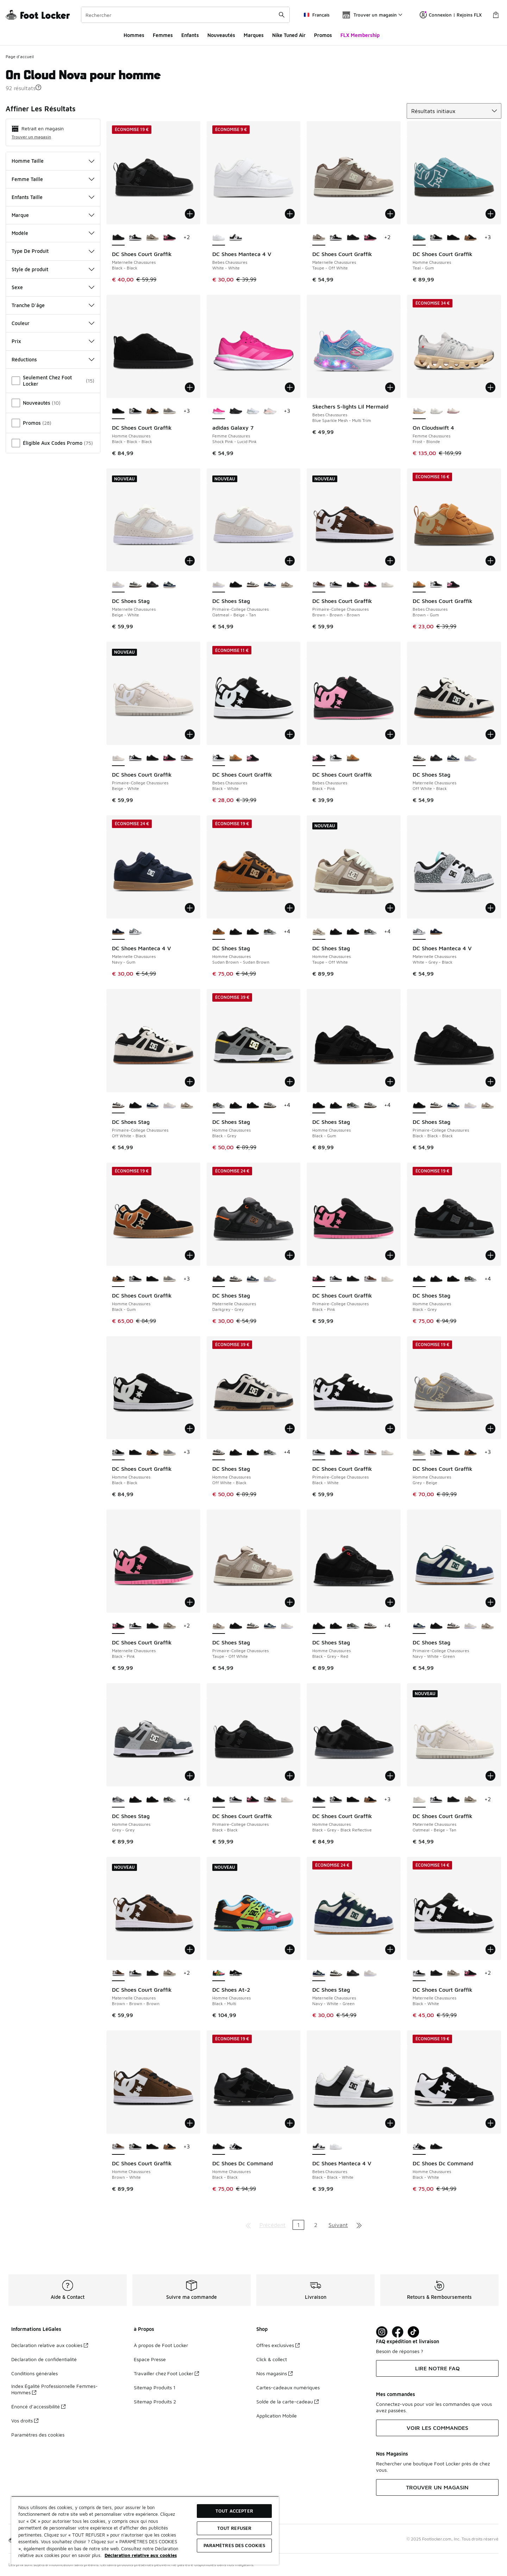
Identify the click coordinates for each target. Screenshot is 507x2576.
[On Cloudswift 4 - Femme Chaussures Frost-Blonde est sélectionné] (419, 411)
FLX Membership (360, 35)
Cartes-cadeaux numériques (288, 2387)
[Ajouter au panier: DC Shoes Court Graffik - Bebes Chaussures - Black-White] (290, 734)
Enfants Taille (53, 197)
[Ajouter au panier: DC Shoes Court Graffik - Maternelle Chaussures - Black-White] (490, 1949)
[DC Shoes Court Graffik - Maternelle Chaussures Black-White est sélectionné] (419, 1973)
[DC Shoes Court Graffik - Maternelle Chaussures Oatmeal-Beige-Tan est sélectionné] (419, 1799)
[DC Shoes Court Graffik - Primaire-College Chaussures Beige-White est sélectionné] (118, 758)
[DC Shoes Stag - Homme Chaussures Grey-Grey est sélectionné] (118, 1799)
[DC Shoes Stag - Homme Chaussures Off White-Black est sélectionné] (218, 1452)
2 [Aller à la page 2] (315, 2225)
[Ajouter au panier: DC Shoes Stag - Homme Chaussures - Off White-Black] (290, 1428)
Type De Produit (53, 251)
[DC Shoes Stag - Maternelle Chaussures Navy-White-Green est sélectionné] (318, 1973)
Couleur (53, 323)
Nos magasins (274, 2373)
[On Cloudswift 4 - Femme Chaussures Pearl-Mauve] (453, 411)
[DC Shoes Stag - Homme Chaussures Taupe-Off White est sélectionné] (318, 932)
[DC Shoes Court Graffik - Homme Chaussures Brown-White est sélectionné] (118, 2147)
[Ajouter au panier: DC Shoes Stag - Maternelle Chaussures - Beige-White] (190, 561)
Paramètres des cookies (37, 2435)
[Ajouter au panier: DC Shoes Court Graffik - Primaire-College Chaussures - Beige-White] (190, 734)
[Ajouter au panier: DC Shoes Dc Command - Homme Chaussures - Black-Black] (290, 2123)
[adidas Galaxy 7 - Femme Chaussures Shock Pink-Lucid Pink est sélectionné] (218, 411)
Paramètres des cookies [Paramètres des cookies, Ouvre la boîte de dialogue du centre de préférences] (234, 2545)
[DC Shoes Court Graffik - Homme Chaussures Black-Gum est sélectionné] (118, 1279)
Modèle (53, 233)
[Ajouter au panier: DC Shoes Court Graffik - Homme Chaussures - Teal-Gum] (490, 214)
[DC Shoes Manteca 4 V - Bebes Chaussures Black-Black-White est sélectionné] (318, 2147)
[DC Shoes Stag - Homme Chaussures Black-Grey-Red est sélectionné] (318, 1626)
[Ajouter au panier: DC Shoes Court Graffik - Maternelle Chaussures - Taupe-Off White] (390, 214)
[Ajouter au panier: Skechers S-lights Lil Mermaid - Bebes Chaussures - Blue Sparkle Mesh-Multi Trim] (390, 387)
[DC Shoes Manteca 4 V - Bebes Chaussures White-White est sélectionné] (218, 237)
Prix (53, 341)
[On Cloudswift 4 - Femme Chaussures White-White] (436, 411)
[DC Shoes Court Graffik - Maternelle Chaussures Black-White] (135, 237)
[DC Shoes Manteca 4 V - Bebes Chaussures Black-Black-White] (235, 237)
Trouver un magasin (31, 136)
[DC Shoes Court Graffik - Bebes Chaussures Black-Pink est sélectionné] (318, 758)
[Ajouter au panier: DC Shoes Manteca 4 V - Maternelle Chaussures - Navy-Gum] (190, 908)
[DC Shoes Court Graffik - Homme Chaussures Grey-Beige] (169, 411)
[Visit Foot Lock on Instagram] (382, 2332)
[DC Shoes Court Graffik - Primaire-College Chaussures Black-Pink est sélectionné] (318, 1279)
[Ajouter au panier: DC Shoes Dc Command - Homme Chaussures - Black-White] (490, 2123)
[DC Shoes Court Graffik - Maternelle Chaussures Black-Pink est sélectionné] (118, 1626)
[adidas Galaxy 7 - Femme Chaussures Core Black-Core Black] (235, 411)
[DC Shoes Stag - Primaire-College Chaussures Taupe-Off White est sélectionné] (218, 1626)
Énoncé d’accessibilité (38, 2406)
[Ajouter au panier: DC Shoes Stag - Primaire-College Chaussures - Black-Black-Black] (490, 1082)
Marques (254, 35)
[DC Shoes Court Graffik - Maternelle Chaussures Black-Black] (352, 237)
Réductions (53, 359)
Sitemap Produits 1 (154, 2387)
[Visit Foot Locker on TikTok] (413, 2332)
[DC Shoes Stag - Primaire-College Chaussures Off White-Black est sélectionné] (118, 1105)
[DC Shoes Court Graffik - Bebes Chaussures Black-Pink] (453, 584)
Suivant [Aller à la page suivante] (338, 2225)
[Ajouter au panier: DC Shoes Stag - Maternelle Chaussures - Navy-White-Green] (390, 1949)
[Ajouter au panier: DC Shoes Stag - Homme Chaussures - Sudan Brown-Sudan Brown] (290, 908)
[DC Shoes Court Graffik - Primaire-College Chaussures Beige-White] (387, 584)
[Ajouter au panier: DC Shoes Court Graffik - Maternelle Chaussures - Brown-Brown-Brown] (190, 1949)
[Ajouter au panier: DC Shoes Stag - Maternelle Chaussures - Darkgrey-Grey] (290, 1255)
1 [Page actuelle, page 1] (298, 2225)
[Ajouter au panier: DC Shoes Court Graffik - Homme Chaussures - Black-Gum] (190, 1255)
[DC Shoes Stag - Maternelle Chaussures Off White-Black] (135, 584)
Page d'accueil (20, 56)
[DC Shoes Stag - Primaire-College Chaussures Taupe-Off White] (287, 584)
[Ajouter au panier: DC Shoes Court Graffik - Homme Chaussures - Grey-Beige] (490, 1428)
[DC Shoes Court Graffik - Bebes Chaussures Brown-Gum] (235, 758)
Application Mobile (276, 2416)
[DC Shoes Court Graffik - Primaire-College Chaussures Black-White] (336, 584)
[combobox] (185, 15)
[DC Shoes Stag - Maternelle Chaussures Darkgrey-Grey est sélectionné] (218, 1279)
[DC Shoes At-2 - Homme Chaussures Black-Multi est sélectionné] (218, 1973)
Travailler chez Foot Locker (166, 2373)
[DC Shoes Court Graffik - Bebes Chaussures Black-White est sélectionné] (218, 758)
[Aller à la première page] (248, 2224)
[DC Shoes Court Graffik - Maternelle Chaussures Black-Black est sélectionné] (118, 237)
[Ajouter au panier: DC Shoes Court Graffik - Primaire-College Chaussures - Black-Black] (290, 1776)
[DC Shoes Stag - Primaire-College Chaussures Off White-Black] (252, 584)
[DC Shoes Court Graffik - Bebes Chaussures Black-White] (436, 584)
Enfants (190, 35)
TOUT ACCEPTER (234, 2511)
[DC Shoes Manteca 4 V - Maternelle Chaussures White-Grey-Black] (135, 932)
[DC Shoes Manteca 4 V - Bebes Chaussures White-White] (336, 2147)
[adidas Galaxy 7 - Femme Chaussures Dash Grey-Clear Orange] (269, 411)
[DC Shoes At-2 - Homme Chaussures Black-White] (235, 1973)
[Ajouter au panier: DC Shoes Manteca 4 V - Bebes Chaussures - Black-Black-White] (390, 2123)
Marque (53, 215)
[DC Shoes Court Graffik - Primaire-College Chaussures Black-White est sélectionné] (318, 1452)
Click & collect (271, 2359)
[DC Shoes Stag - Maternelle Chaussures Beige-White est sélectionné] (118, 584)
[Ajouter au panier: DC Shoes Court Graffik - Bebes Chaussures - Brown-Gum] (490, 561)
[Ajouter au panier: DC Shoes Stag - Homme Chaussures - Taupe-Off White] (390, 908)
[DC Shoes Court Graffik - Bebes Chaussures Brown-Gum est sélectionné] (419, 584)
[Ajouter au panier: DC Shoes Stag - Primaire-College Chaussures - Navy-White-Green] (490, 1602)
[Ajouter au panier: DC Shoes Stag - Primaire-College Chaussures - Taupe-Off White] (290, 1602)
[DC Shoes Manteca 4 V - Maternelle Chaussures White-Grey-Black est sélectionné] (419, 932)
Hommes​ (134, 35)
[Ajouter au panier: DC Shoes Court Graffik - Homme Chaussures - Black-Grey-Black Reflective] (390, 1776)
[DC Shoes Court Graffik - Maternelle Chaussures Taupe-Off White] (152, 237)
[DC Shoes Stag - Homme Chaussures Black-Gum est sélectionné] (318, 1105)
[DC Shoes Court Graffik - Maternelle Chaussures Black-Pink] (169, 237)
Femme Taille (53, 179)
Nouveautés (221, 35)
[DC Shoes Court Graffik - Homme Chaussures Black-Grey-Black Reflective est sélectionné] (318, 1799)
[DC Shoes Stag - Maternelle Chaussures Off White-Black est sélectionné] (419, 758)
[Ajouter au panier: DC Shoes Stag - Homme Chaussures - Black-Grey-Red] (390, 1602)
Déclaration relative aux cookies (49, 2345)
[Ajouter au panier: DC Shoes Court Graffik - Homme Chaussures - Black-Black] (190, 1428)
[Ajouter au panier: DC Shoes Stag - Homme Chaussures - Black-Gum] (390, 1082)
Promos (323, 35)
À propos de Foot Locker (161, 2345)
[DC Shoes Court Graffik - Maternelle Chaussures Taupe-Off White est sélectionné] (318, 237)
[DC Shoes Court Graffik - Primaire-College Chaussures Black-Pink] (370, 584)
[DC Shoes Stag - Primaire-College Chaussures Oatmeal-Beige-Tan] (169, 1105)
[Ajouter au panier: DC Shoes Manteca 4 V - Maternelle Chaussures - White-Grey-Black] (490, 908)
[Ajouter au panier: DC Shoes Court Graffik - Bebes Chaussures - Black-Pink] (390, 734)
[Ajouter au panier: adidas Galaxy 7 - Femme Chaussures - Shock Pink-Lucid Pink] (290, 387)
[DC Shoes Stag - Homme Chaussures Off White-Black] (269, 1105)
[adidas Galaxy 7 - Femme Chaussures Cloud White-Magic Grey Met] (252, 411)
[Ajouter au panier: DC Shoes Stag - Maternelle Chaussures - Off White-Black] (490, 734)
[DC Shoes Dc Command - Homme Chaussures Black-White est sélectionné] (419, 2147)
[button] (38, 87)
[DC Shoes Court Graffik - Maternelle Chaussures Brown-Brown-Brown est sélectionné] (118, 1973)
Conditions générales (34, 2373)
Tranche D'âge (53, 305)
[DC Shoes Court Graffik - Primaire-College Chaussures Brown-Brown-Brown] (186, 758)
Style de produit (53, 269)
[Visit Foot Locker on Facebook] (397, 2332)
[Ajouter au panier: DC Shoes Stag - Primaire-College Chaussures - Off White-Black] (190, 1082)
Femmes (163, 35)
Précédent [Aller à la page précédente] (272, 2225)
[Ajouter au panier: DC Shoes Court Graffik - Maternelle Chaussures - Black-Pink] (190, 1602)
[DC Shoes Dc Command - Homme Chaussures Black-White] (235, 2147)
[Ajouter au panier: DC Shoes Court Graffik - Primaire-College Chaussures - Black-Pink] (390, 1255)
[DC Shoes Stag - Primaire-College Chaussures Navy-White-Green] (269, 584)
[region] (145, 2530)
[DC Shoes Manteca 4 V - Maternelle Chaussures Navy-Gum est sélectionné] (118, 932)
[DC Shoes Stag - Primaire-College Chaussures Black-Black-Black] (235, 584)
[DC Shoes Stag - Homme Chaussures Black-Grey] (269, 932)
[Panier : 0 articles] (495, 15)
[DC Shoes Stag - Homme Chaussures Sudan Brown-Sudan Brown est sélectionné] (218, 932)
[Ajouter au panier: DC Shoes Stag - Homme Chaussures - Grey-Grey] (190, 1776)
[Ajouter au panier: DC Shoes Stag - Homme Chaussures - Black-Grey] (290, 1082)
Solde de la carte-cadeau (287, 2401)
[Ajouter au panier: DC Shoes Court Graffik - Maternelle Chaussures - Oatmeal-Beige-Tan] (490, 1776)
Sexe (53, 287)
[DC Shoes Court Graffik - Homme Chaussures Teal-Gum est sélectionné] (419, 237)
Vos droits (24, 2420)
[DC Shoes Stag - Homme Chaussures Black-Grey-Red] (235, 932)
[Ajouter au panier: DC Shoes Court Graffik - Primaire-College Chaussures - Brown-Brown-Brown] (390, 561)
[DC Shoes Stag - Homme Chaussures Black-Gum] (252, 932)
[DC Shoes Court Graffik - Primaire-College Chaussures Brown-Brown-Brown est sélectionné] (318, 584)
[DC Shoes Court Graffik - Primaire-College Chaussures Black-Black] (352, 584)
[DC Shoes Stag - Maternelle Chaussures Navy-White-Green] (169, 584)
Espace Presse (150, 2359)
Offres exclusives (278, 2345)
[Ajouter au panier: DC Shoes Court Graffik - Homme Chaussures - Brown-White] (190, 2123)
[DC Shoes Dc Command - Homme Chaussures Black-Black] (436, 2147)
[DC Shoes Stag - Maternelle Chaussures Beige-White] (470, 758)
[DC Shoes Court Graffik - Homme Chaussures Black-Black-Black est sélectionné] (118, 411)
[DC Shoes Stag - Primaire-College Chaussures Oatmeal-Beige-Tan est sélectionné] (218, 584)
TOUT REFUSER (234, 2528)
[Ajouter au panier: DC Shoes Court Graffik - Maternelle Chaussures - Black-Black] (190, 214)
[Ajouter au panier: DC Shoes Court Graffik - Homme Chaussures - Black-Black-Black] (190, 387)
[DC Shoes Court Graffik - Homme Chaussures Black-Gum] (470, 237)
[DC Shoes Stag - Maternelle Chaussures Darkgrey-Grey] (152, 584)
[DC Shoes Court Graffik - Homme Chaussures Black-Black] (436, 237)
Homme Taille (53, 161)
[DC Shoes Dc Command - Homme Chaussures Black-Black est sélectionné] (218, 2147)
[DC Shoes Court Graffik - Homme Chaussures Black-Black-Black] (453, 237)
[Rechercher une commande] (281, 15)
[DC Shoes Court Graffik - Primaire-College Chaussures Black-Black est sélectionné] (218, 1799)
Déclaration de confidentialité (44, 2359)
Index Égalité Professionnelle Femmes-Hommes (54, 2389)
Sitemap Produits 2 (155, 2401)
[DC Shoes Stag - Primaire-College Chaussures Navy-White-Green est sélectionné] (419, 1626)
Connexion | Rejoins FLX (451, 14)
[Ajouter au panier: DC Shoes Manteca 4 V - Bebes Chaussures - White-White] (290, 214)
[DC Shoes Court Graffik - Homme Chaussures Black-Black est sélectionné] (118, 1452)
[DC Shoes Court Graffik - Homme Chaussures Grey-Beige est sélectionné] (419, 1452)
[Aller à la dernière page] (359, 2224)
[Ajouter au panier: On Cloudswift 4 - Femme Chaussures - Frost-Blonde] (490, 387)
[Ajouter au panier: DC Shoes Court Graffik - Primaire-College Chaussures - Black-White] (390, 1428)
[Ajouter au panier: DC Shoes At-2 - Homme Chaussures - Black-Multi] (290, 1949)
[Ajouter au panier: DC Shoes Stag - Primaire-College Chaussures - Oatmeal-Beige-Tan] (290, 561)
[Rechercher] (185, 15)
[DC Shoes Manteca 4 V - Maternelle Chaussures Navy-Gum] (436, 932)
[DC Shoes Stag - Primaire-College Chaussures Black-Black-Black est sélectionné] (419, 1105)
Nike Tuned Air (289, 35)
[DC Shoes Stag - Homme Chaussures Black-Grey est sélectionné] (218, 1105)
